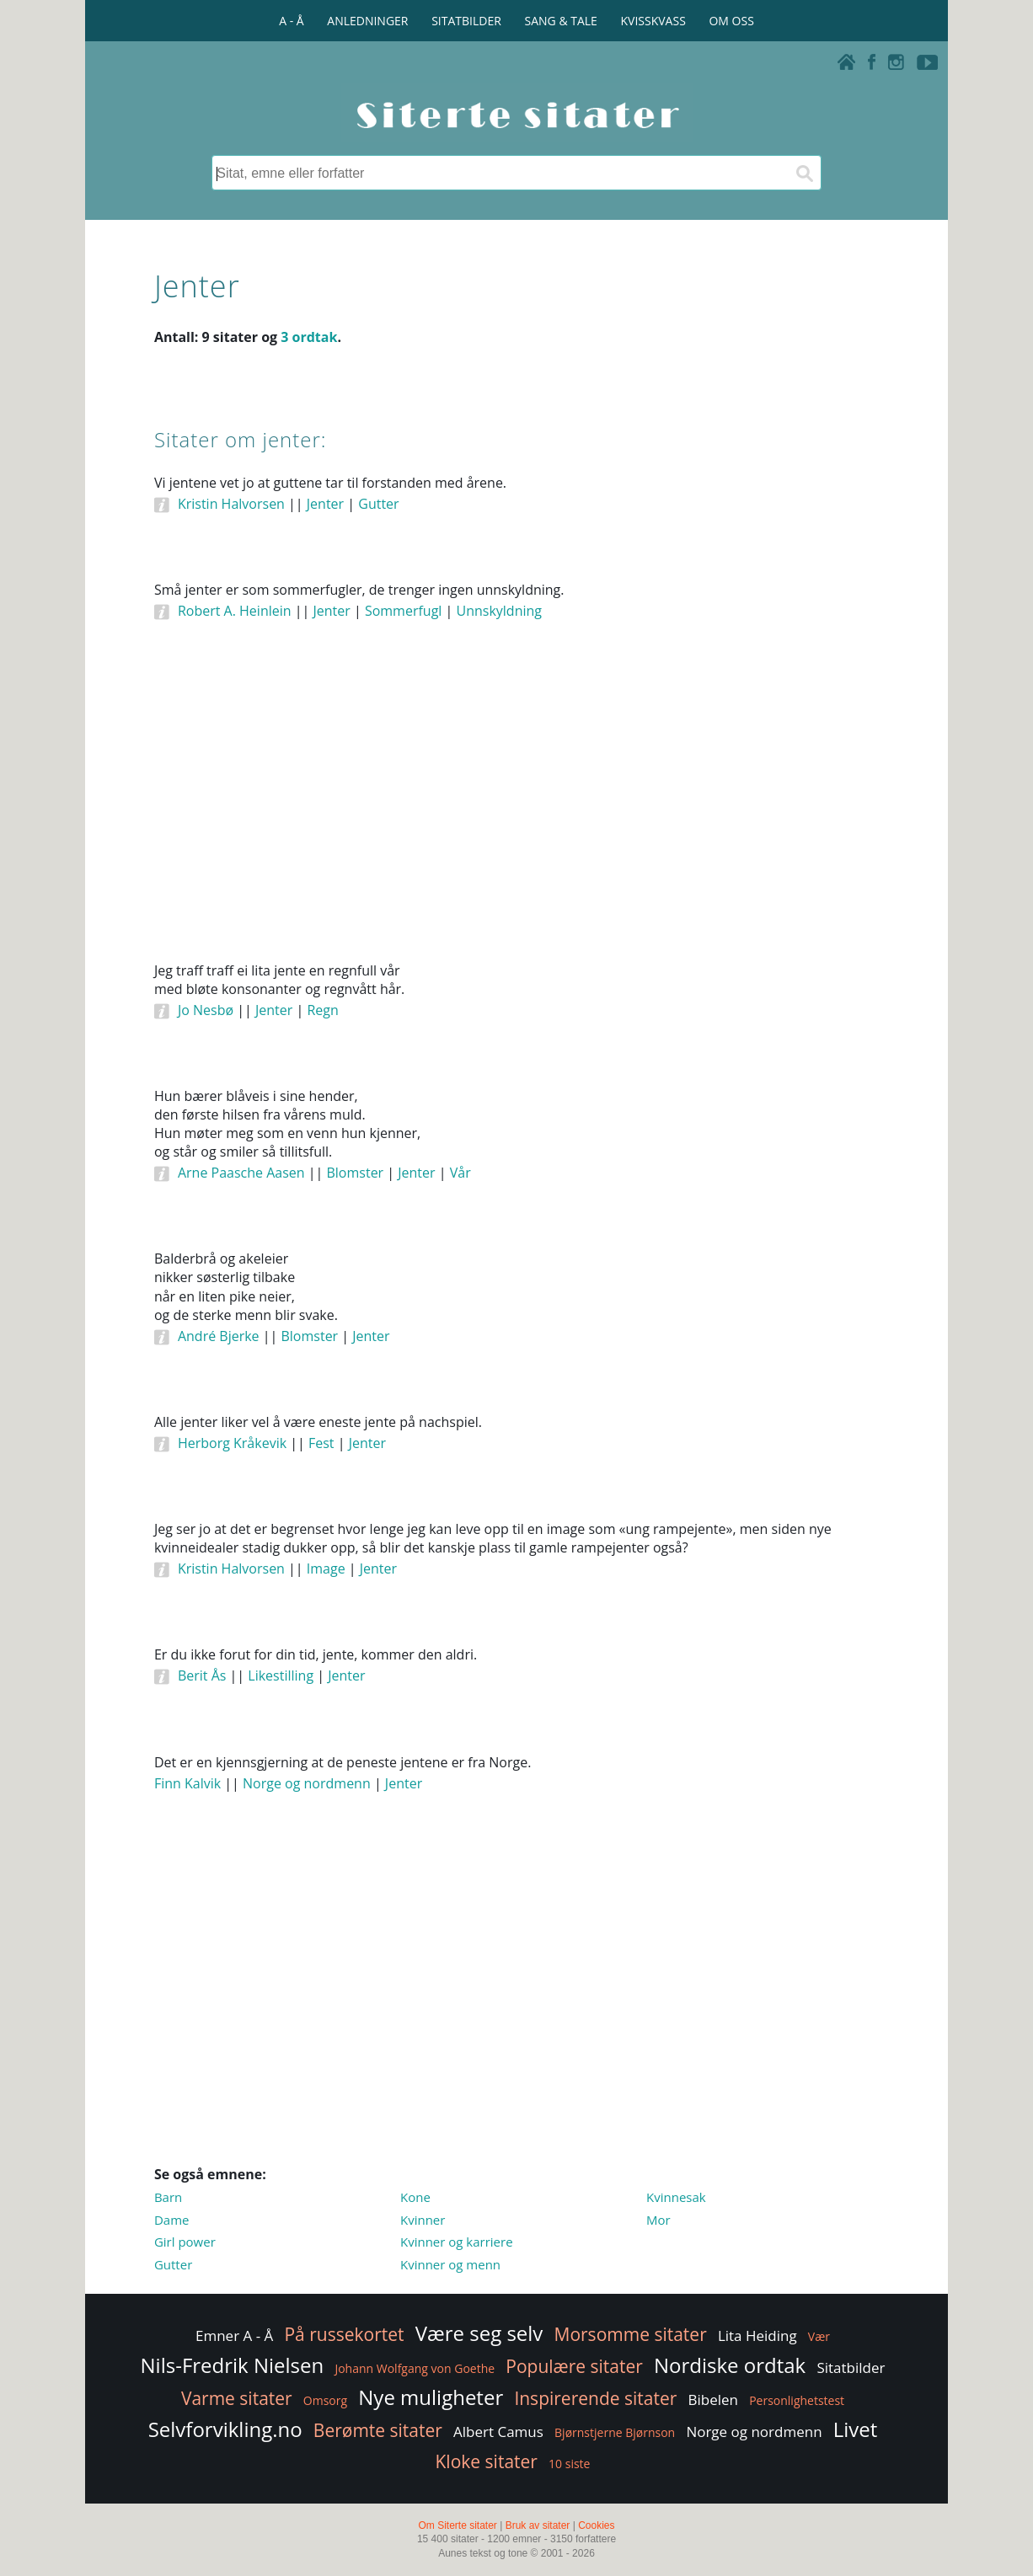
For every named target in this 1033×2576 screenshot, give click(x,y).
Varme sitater (236, 2398)
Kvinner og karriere (456, 2241)
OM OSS (731, 21)
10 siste (569, 2464)
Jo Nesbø (205, 1010)
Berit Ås (202, 1675)
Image (326, 1568)
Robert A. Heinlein (235, 610)
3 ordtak (309, 337)
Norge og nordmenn (307, 1783)
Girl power (185, 2241)
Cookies (596, 2525)
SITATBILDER (466, 21)
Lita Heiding (757, 2335)
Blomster (354, 1172)
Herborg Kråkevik (232, 1443)
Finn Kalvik (187, 1783)
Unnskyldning (499, 610)
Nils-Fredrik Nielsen (232, 2365)
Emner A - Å (234, 2335)
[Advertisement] (516, 815)
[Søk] (803, 172)
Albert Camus (498, 2431)
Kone (415, 2197)
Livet (855, 2429)
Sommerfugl (403, 610)
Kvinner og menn (450, 2264)
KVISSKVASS (653, 21)
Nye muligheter (430, 2397)
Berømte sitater (377, 2430)
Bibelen (712, 2399)
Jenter (325, 503)
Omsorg (325, 2400)
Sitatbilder (850, 2367)
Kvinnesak (676, 2197)
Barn (168, 2197)
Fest (321, 1443)
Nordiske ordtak (730, 2365)
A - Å (291, 21)
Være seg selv (479, 2333)
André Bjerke (219, 1336)
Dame (172, 2219)
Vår (460, 1172)
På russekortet (344, 2334)
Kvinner (422, 2219)
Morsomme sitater (630, 2334)
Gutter (378, 503)
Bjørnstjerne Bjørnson (614, 2432)
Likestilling (280, 1675)
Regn (322, 1010)
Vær (819, 2336)
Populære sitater (574, 2366)
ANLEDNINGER (367, 21)
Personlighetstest (796, 2400)
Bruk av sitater (538, 2525)
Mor (658, 2219)
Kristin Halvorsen (231, 503)
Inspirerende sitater (595, 2398)
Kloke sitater (487, 2461)
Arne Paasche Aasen (241, 1172)
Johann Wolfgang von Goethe (415, 2368)
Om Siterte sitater (457, 2525)
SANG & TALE (561, 21)
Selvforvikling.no (225, 2429)
